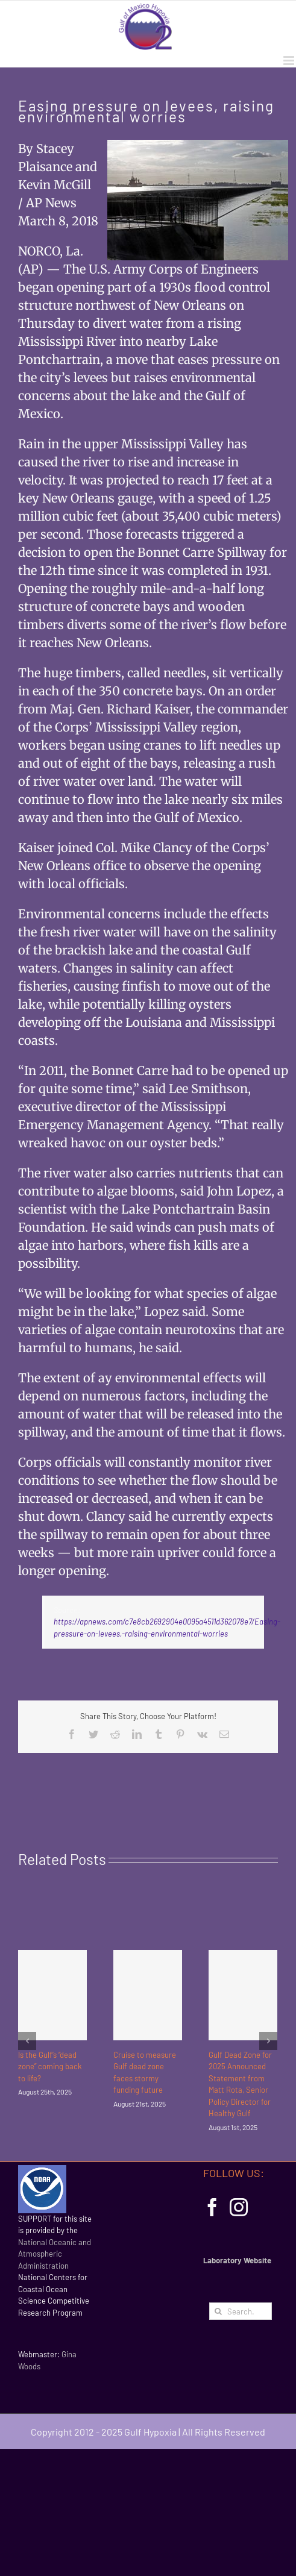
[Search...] (240, 2311)
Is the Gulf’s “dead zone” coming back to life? (50, 2066)
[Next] (268, 2041)
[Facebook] (212, 2207)
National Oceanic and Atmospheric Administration (54, 2253)
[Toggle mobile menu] (289, 60)
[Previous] (27, 2041)
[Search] (218, 2311)
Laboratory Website (237, 2260)
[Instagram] (239, 2207)
